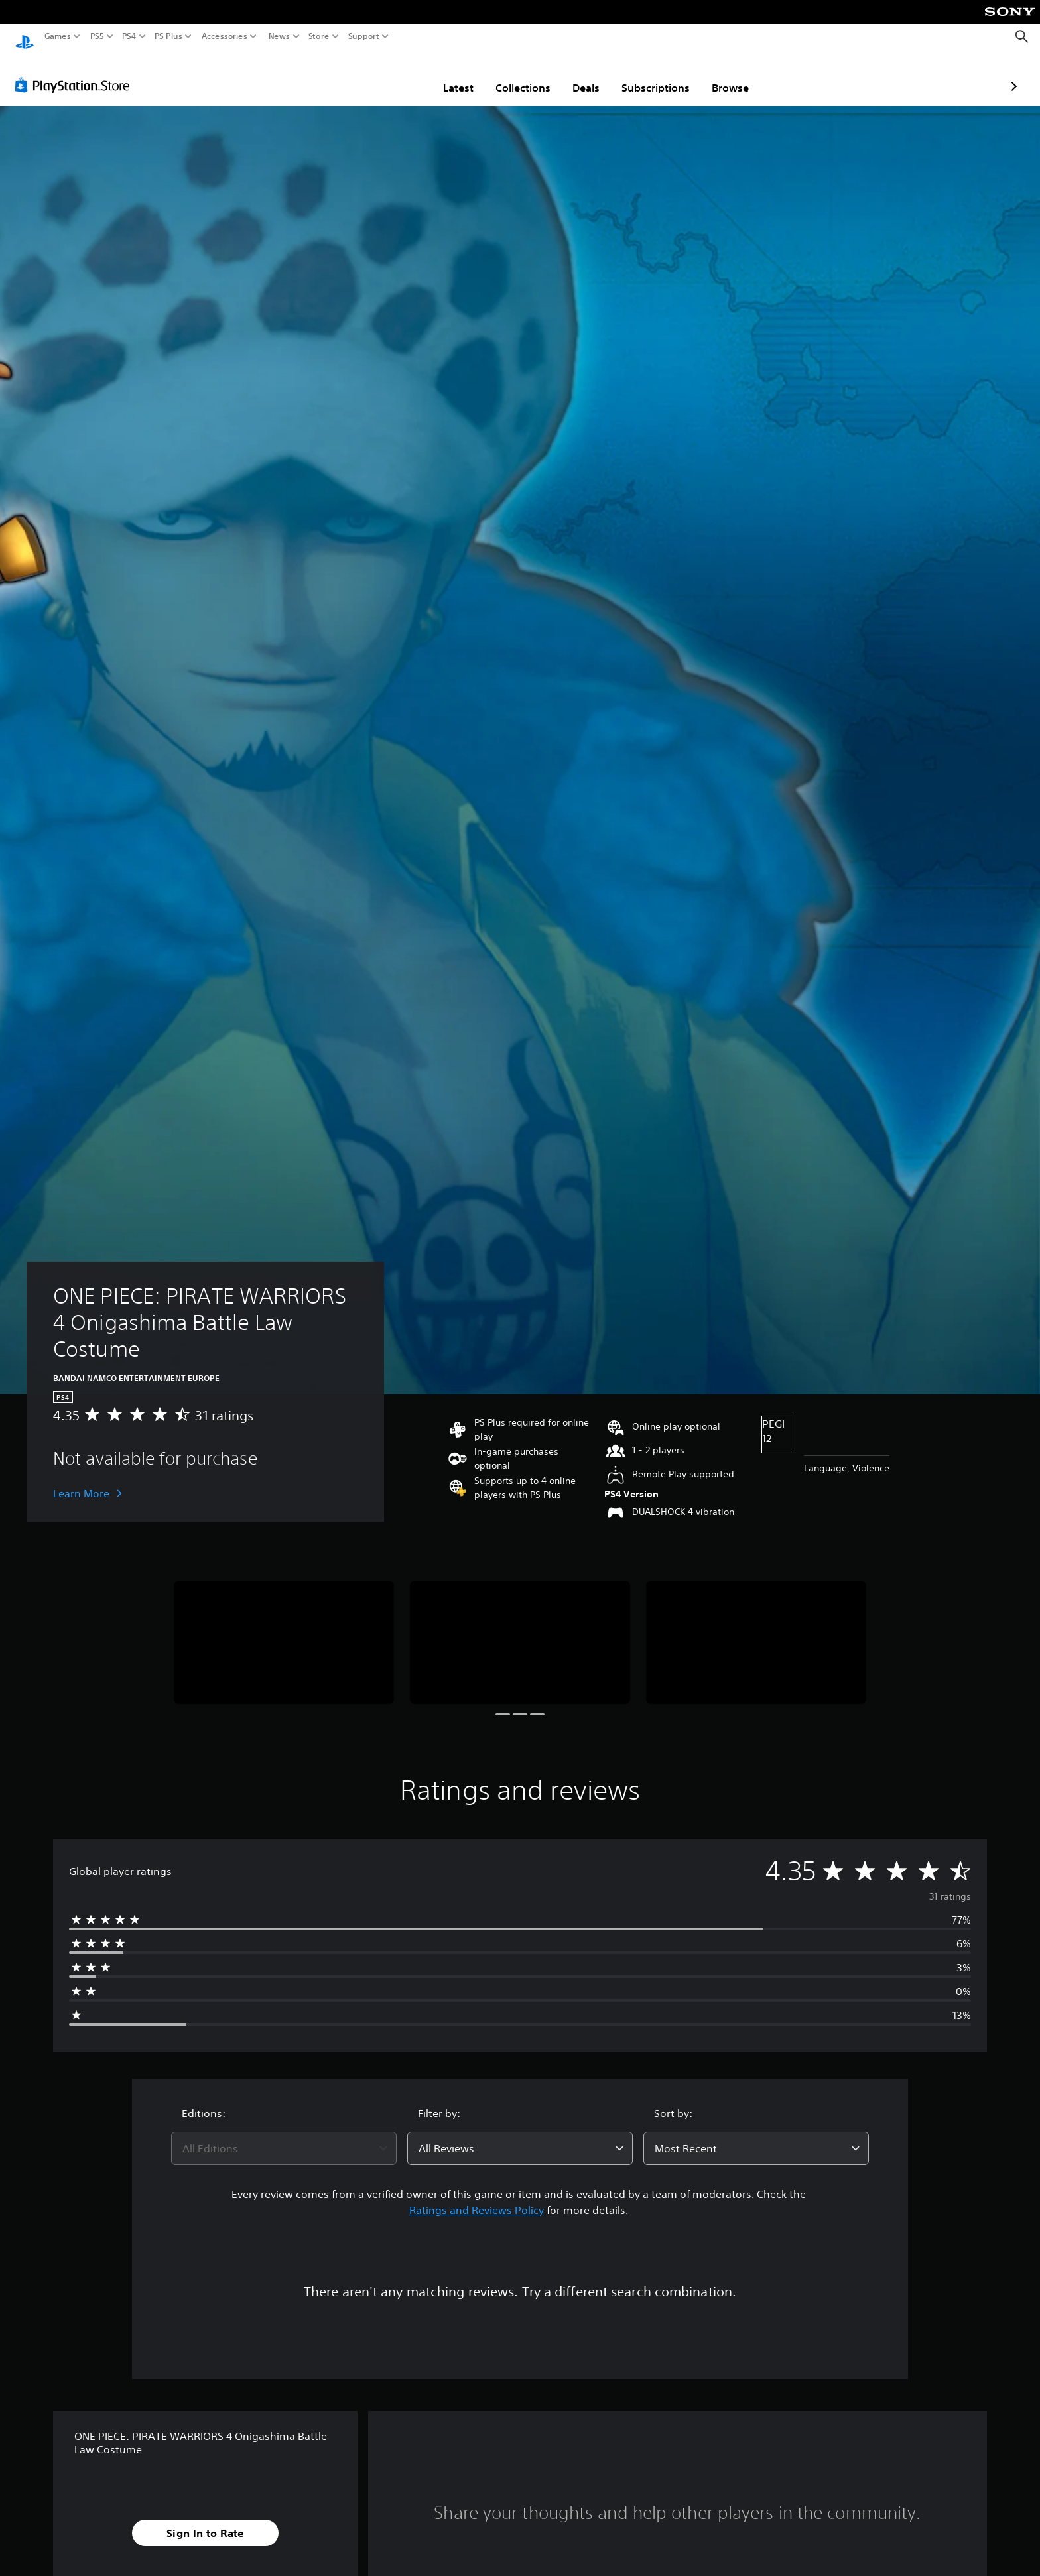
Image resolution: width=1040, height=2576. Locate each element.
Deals (508, 75)
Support (364, 36)
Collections (445, 75)
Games (57, 36)
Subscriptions (578, 75)
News (279, 36)
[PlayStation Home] (24, 37)
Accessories (224, 36)
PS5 (97, 36)
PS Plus (168, 36)
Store (319, 36)
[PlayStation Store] (76, 72)
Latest (380, 75)
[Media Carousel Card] (284, 1630)
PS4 (129, 36)
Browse (652, 75)
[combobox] (284, 2135)
